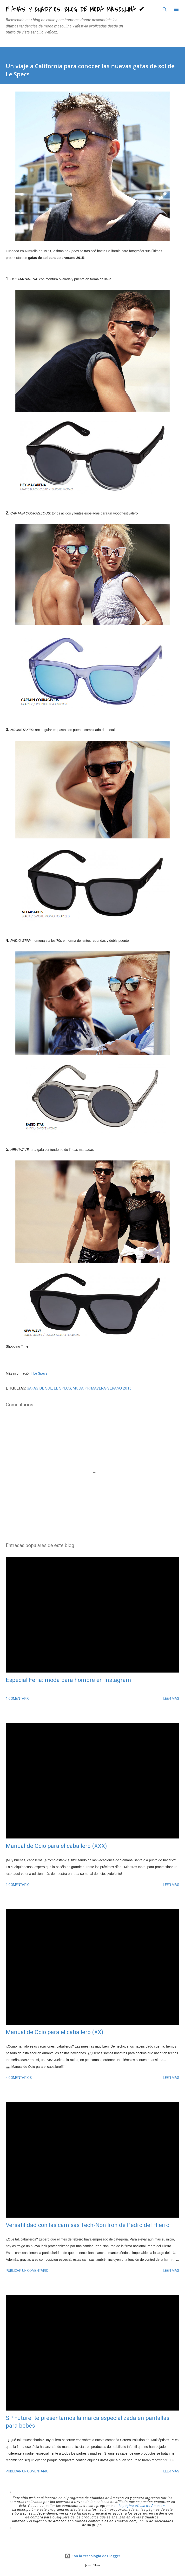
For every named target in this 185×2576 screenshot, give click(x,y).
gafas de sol (39, 1388)
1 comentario (18, 1698)
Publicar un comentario (27, 2271)
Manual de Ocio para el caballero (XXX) (56, 1846)
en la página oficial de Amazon (139, 2506)
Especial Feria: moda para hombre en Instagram (68, 1680)
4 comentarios (19, 2078)
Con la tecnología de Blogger (92, 2556)
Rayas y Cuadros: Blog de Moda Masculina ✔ (75, 9)
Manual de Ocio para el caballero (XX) (54, 2032)
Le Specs (40, 1373)
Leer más (171, 1698)
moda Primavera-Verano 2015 (102, 1388)
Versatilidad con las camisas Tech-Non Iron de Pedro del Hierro (87, 2225)
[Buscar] (165, 9)
